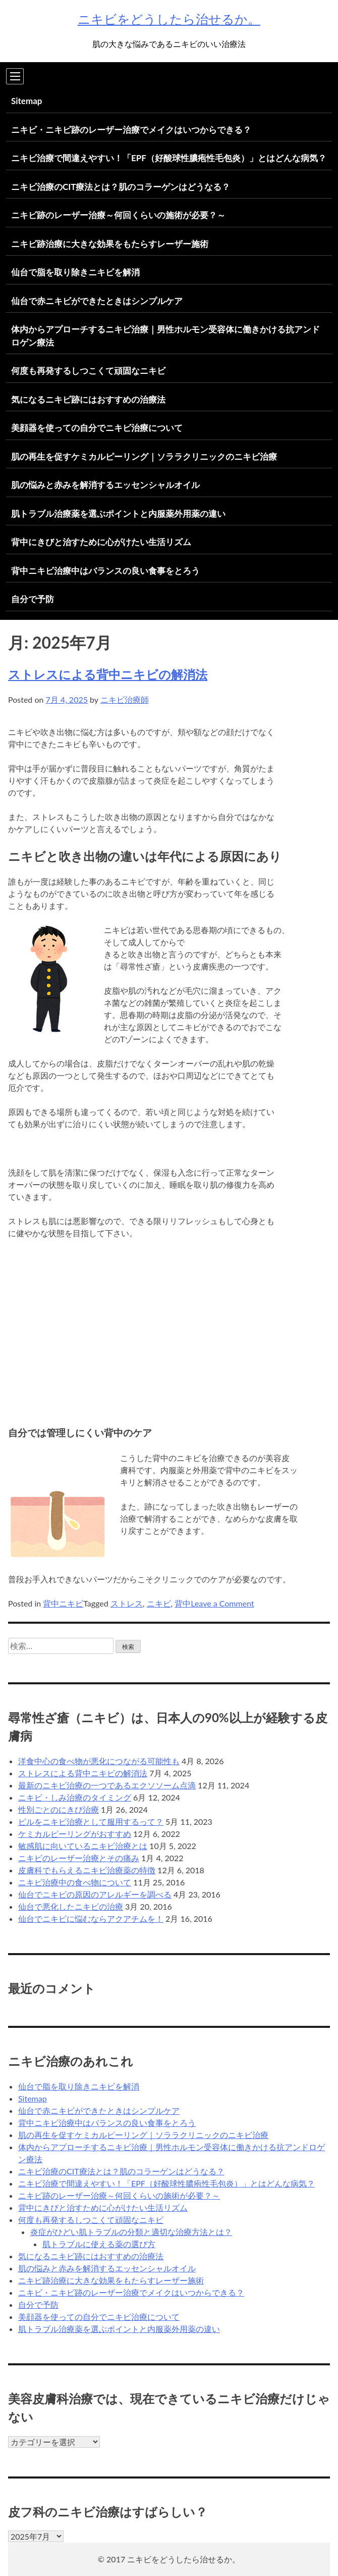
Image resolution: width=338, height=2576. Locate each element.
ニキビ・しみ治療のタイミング (74, 1797)
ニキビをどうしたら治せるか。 (169, 18)
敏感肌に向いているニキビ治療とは (82, 1846)
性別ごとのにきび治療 (58, 1809)
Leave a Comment (222, 1603)
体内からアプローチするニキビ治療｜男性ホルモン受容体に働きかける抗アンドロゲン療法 (165, 336)
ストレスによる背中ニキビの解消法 (107, 674)
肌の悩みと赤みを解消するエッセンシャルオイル (105, 484)
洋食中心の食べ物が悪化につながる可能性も (99, 1761)
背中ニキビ (63, 1603)
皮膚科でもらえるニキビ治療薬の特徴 (86, 1870)
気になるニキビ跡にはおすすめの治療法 (88, 399)
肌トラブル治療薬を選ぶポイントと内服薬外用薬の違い (118, 513)
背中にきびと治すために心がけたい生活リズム (101, 542)
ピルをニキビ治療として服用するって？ (90, 1821)
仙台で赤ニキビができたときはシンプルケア (97, 301)
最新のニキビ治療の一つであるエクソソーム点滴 (107, 1785)
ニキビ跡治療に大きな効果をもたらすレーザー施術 (109, 243)
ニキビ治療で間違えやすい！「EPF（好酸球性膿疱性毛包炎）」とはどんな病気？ (168, 158)
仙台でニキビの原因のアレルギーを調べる (95, 1894)
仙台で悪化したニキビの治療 (70, 1906)
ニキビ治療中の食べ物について (74, 1882)
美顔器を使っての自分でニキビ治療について (97, 427)
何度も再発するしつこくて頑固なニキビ (88, 370)
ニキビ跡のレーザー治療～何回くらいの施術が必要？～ (118, 215)
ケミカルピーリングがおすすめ (74, 1833)
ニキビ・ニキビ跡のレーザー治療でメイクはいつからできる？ (131, 129)
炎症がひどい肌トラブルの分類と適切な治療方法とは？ (131, 2232)
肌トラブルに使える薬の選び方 (98, 2244)
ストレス (126, 1603)
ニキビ (159, 1603)
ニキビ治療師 (124, 699)
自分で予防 (32, 599)
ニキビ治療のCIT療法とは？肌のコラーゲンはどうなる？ (121, 186)
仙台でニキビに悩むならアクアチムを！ (90, 1918)
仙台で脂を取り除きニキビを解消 (75, 272)
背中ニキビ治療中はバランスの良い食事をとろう (105, 570)
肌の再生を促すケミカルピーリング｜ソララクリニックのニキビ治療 (144, 456)
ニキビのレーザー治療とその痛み (78, 1858)
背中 (183, 1603)
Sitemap (26, 100)
